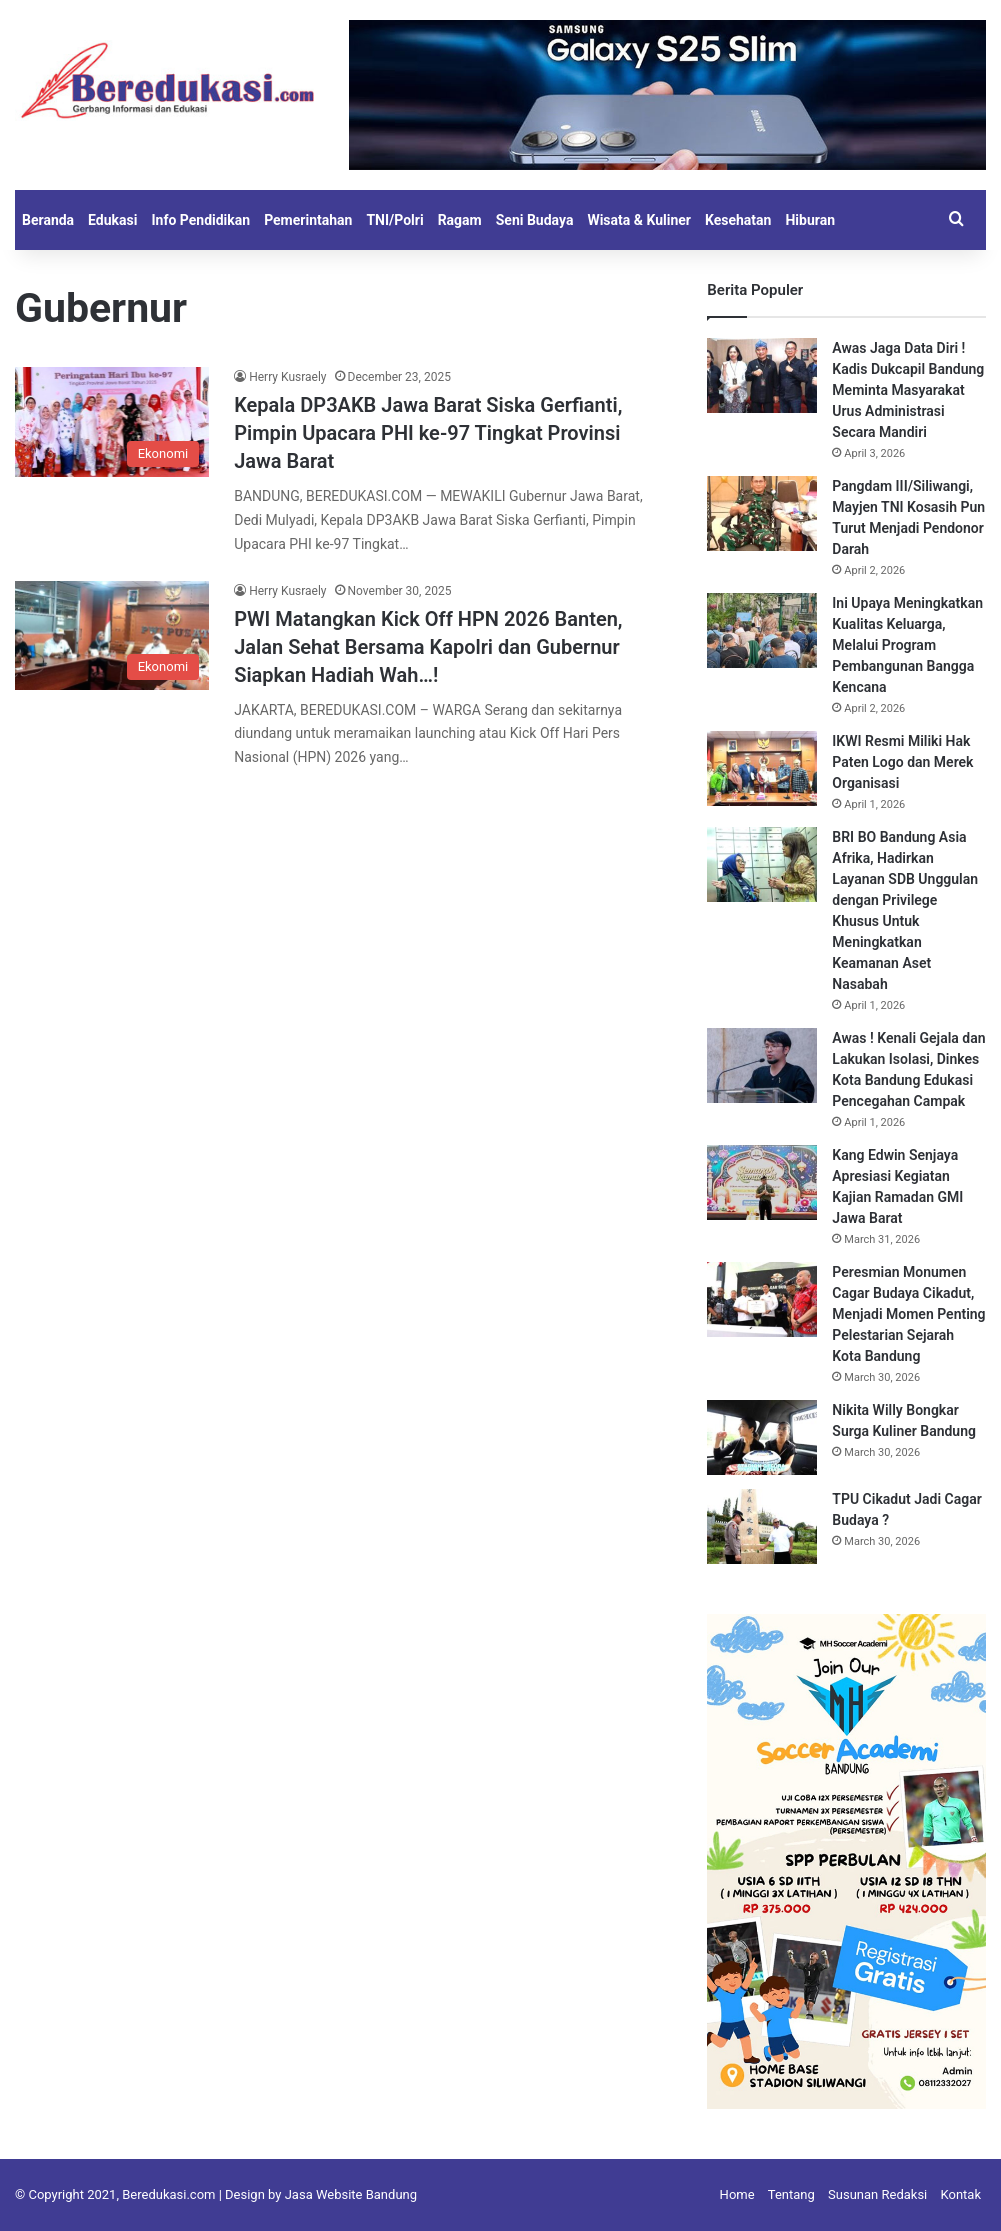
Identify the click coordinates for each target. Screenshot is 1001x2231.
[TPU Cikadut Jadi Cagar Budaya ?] (762, 1526)
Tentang (791, 2194)
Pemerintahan (308, 220)
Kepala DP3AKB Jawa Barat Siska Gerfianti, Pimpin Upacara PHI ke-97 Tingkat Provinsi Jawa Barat (428, 433)
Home (737, 2194)
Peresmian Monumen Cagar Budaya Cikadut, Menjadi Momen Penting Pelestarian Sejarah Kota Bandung (908, 1314)
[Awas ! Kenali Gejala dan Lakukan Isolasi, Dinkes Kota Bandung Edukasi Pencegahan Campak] (762, 1065)
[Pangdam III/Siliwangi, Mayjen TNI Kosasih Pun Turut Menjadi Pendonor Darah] (762, 513)
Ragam (460, 220)
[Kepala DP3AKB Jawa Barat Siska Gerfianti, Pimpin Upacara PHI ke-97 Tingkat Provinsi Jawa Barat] (112, 422)
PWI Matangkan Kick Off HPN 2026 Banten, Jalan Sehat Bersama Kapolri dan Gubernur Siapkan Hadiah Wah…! (428, 647)
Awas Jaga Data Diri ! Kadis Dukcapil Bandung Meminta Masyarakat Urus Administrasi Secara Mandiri (908, 390)
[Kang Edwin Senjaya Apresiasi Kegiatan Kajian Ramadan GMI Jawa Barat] (762, 1182)
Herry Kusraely (287, 377)
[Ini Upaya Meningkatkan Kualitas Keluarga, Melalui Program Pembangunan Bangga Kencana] (762, 630)
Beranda (48, 220)
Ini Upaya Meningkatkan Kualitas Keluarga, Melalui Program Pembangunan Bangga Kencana (907, 645)
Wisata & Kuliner (639, 220)
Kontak (961, 2194)
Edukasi (112, 220)
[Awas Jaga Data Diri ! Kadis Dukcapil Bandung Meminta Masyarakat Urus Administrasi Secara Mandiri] (762, 375)
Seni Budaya (535, 220)
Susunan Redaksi (877, 2194)
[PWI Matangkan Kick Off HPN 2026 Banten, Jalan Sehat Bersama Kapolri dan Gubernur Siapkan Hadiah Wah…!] (112, 636)
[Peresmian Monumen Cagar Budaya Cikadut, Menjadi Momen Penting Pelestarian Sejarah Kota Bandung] (762, 1299)
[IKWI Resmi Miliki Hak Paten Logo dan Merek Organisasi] (762, 768)
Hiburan (810, 220)
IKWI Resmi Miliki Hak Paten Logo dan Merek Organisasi (902, 762)
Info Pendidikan (200, 220)
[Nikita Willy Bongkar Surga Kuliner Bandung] (762, 1437)
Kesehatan (738, 220)
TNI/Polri (394, 220)
